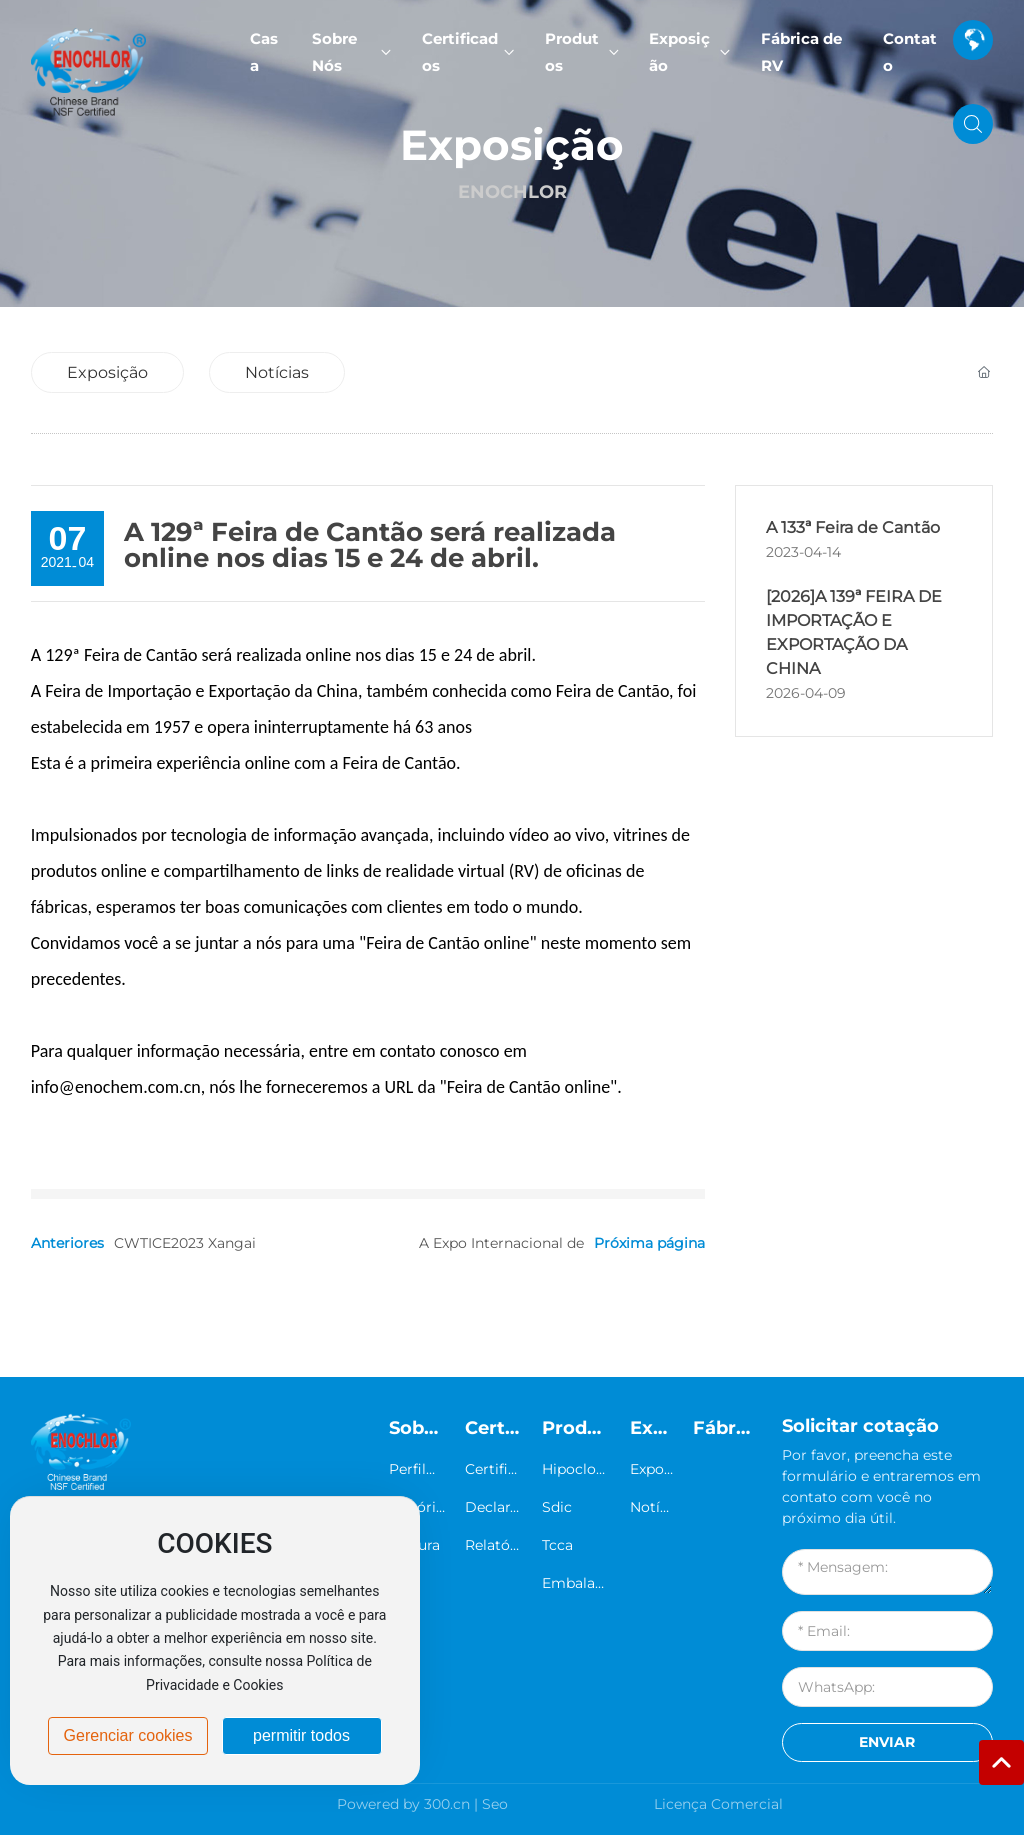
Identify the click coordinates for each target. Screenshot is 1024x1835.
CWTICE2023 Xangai (185, 1243)
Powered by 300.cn (403, 1804)
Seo (495, 1804)
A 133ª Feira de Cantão (853, 527)
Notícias (277, 372)
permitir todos (301, 1735)
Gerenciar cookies (128, 1735)
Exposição (512, 144)
